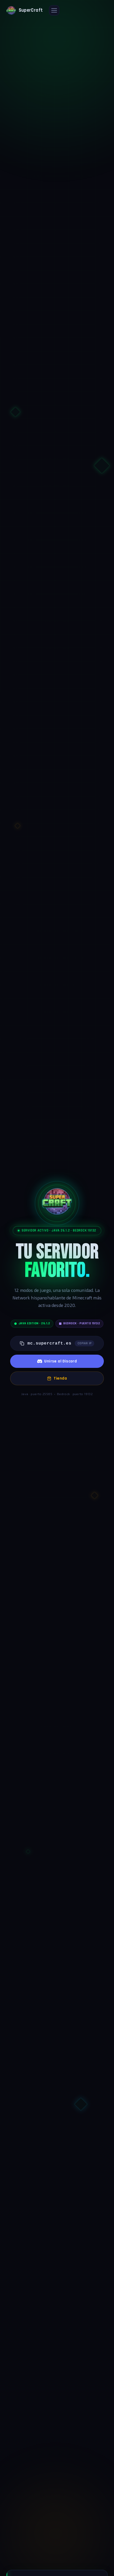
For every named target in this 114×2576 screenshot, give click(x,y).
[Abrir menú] (54, 10)
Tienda (57, 1378)
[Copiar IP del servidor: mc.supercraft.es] (57, 1343)
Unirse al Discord (57, 1361)
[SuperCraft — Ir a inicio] (24, 10)
